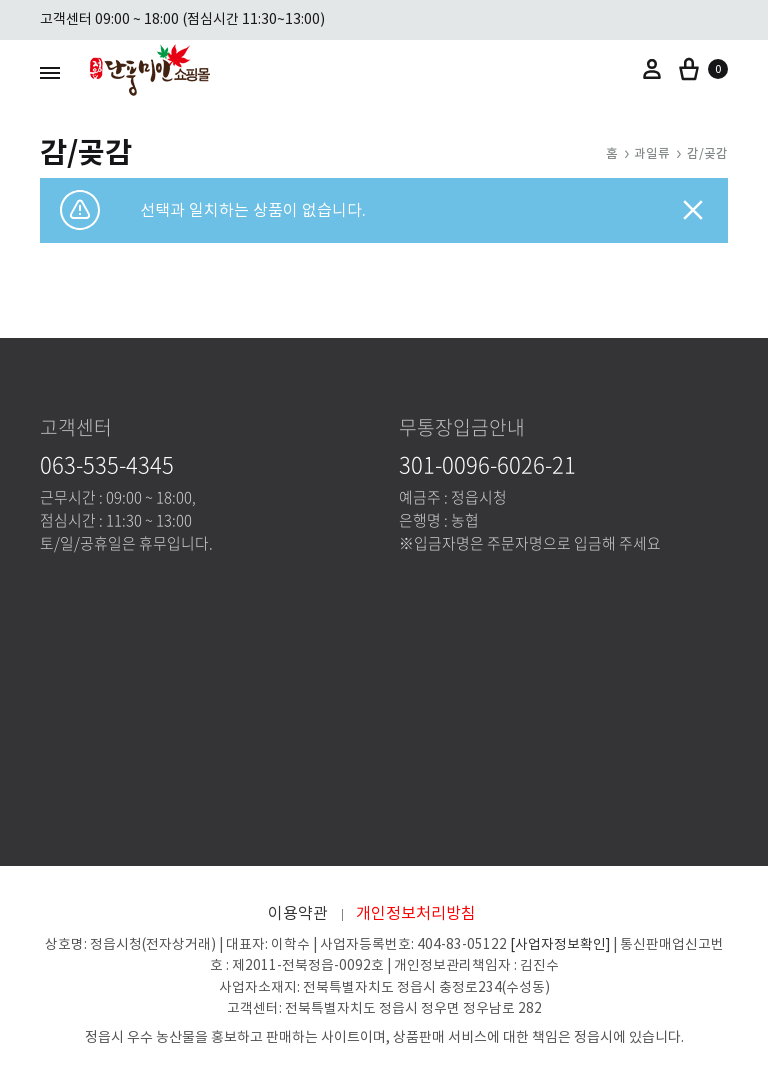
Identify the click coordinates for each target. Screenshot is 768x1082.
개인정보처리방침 (416, 913)
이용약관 (298, 913)
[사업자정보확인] (560, 944)
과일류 (652, 154)
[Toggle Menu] (50, 72)
